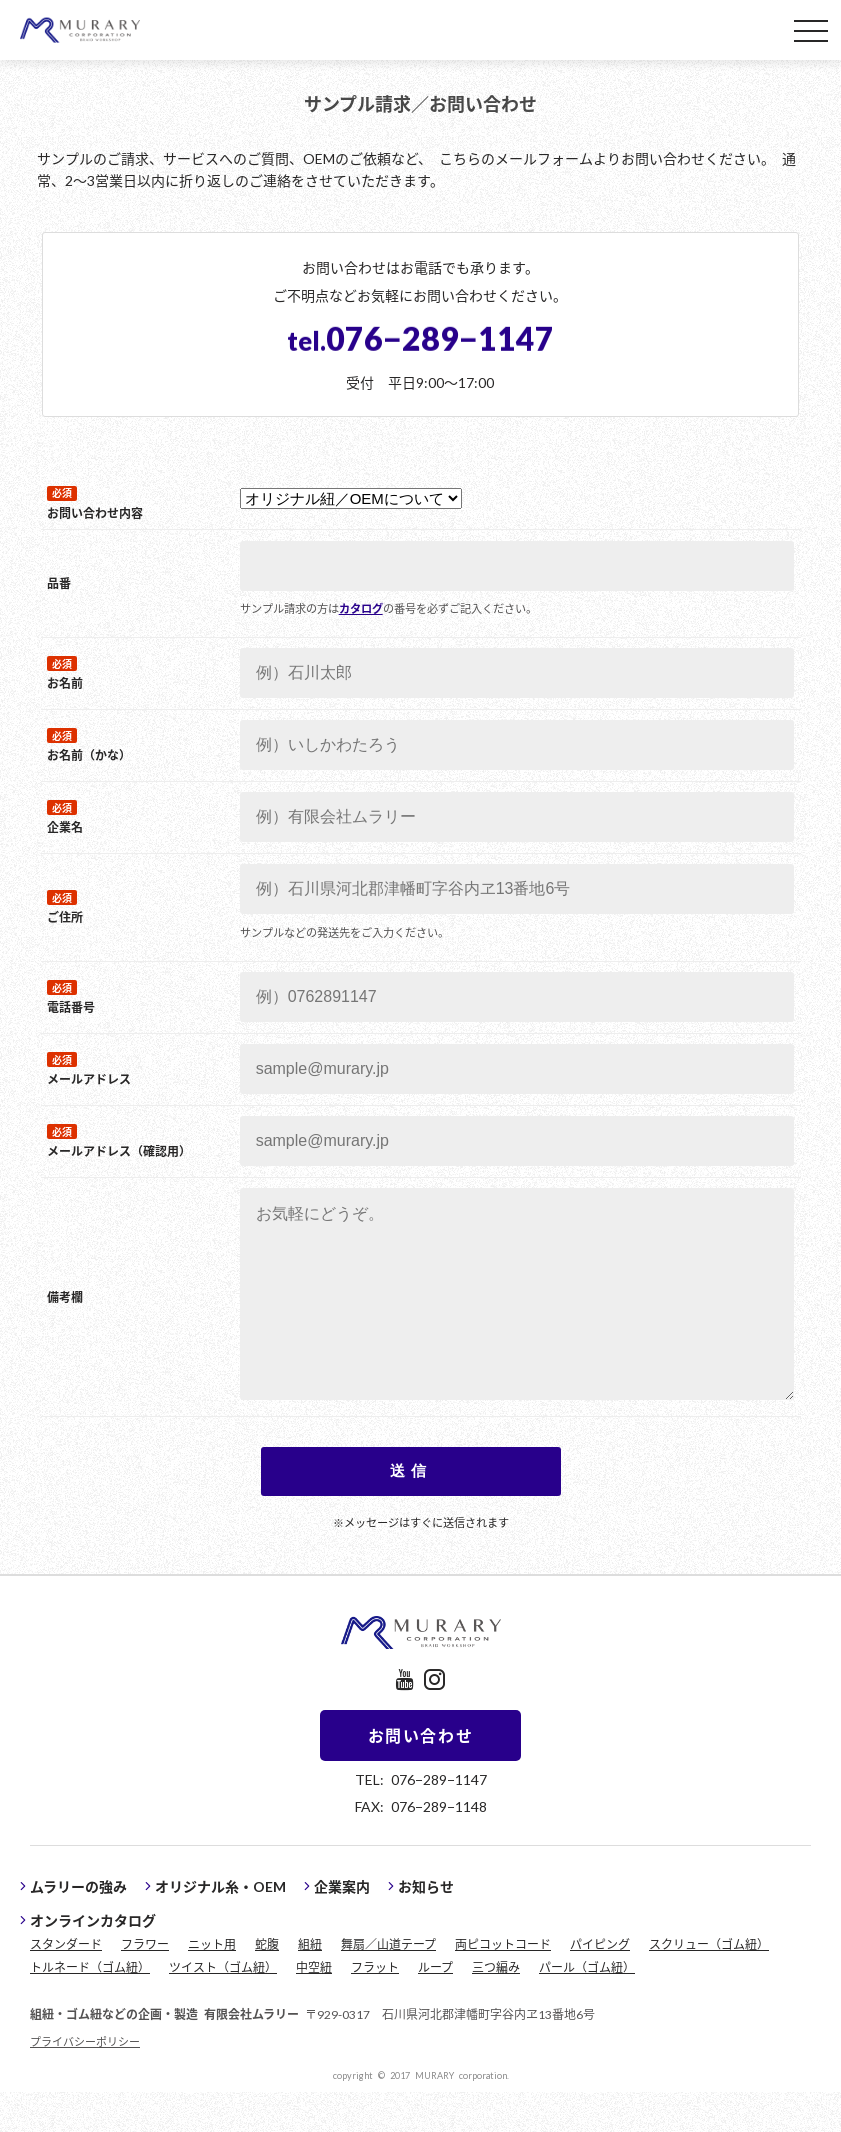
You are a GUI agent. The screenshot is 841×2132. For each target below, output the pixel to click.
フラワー (145, 1984)
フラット (375, 2007)
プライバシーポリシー (85, 2081)
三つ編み (496, 2007)
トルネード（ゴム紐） (90, 2007)
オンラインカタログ (93, 1960)
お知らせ (426, 1926)
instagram (434, 1719)
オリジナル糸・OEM (220, 1926)
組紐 (310, 1984)
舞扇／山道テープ (388, 1984)
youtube (405, 1719)
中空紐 (314, 2007)
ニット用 (212, 1984)
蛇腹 (267, 1984)
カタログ (357, 608)
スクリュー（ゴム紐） (709, 1984)
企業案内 (342, 1926)
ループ (435, 2007)
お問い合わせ (421, 1775)
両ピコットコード (503, 1984)
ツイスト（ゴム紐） (223, 2007)
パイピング (600, 1984)
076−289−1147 (420, 337)
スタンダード (66, 1984)
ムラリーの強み (78, 1926)
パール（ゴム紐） (587, 2007)
